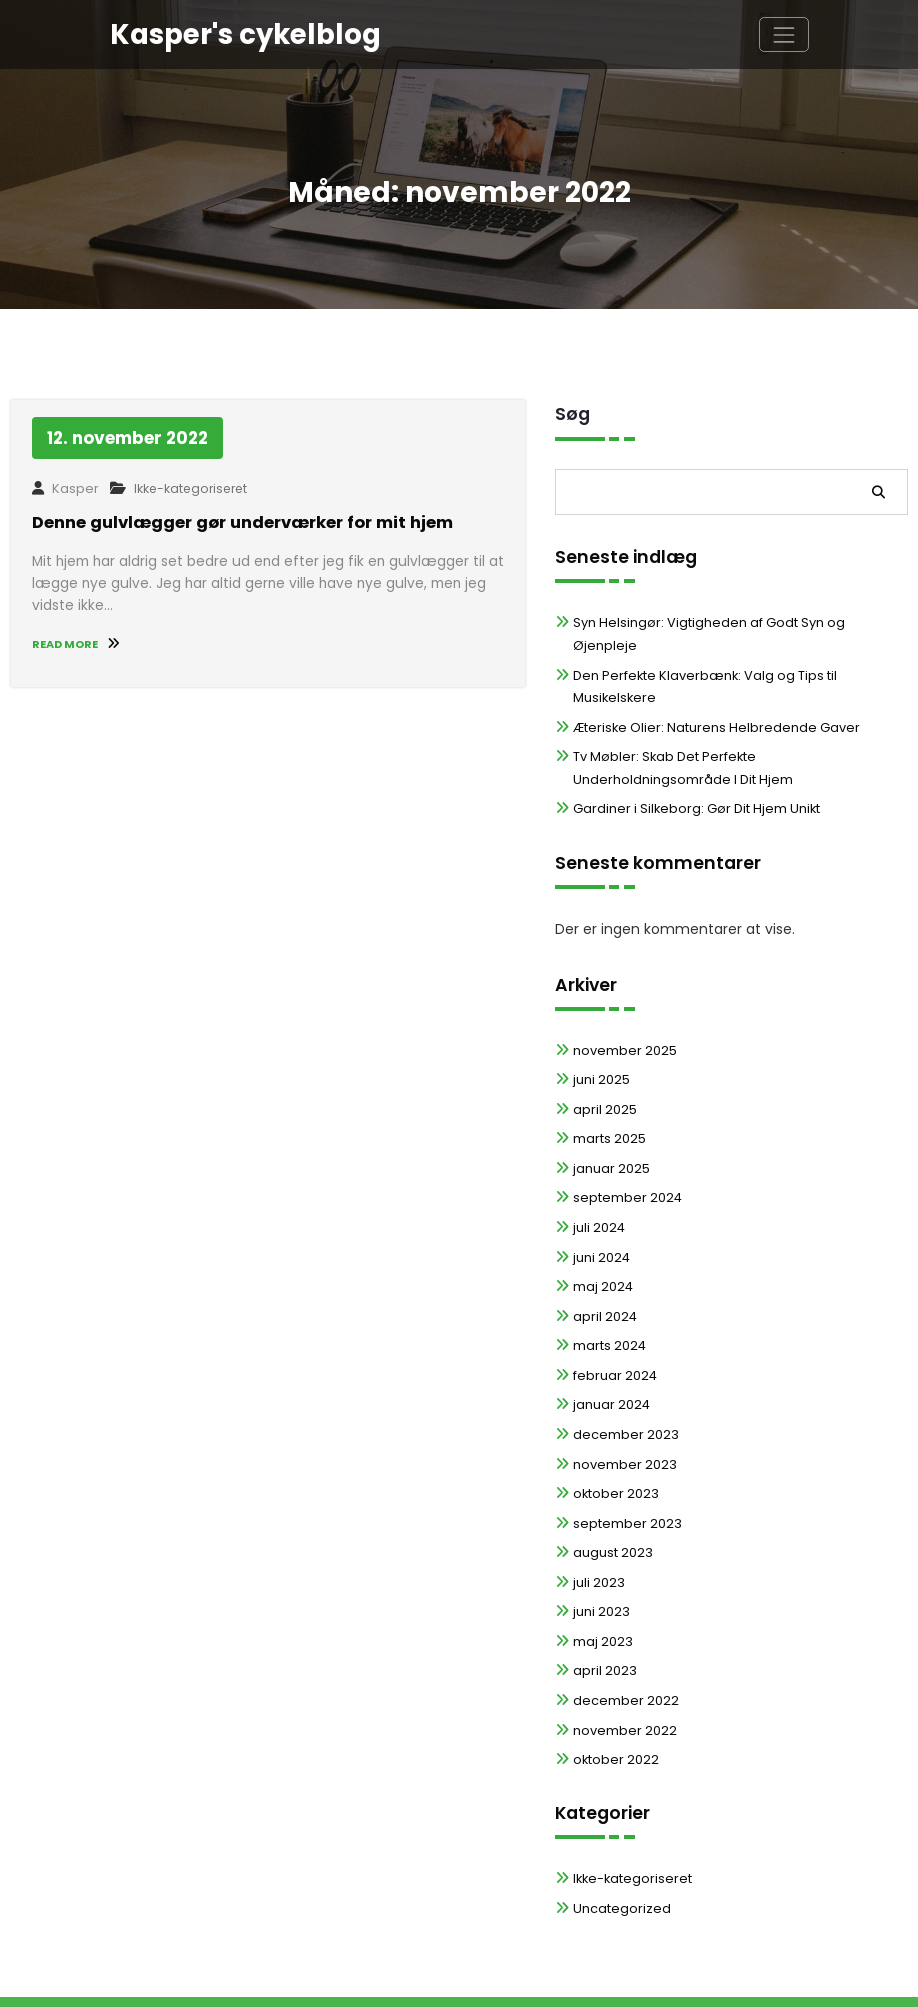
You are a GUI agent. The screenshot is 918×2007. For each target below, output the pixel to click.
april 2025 (603, 1062)
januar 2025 (610, 1121)
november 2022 (622, 1680)
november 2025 (622, 1004)
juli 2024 (598, 1180)
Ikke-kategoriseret (187, 488)
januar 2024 (610, 1356)
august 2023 (612, 1503)
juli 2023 (598, 1533)
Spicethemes (619, 1977)
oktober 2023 (614, 1444)
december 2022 (622, 1650)
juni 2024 (600, 1209)
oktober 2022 (613, 1709)
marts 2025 (608, 1092)
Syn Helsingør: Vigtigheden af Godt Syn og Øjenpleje (737, 622)
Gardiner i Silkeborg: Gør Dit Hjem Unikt (691, 762)
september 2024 (624, 1150)
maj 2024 (602, 1239)
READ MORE (74, 638)
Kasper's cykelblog (239, 33)
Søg (572, 414)
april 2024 (603, 1268)
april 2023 (603, 1621)
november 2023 (622, 1415)
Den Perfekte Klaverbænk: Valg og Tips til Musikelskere (739, 652)
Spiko (512, 1977)
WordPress (377, 1977)
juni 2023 (600, 1562)
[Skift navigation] (783, 33)
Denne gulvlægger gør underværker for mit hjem (236, 521)
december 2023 (623, 1386)
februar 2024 (612, 1327)
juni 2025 (600, 1033)
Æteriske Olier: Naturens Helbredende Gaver (708, 681)
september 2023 (624, 1474)
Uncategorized (619, 1857)
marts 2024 (608, 1297)
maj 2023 (602, 1591)
